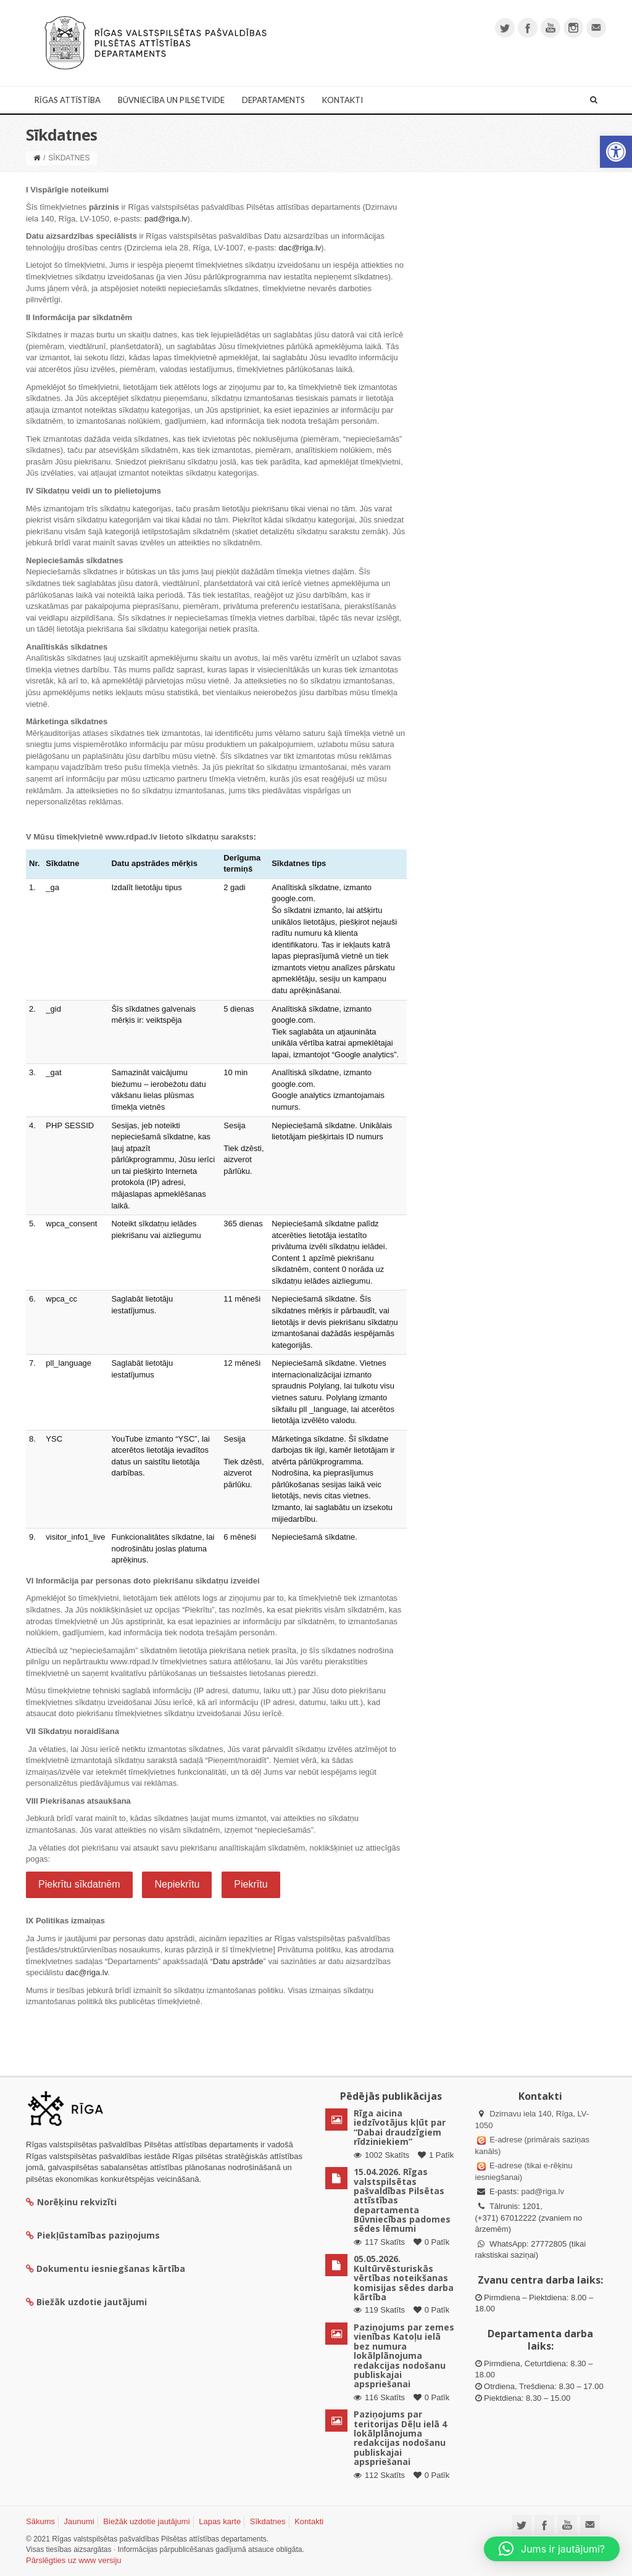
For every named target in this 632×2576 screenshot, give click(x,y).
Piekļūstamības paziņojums (93, 2235)
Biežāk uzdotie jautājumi (146, 2521)
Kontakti (342, 100)
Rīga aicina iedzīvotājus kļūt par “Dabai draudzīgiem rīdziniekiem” (400, 2127)
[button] (616, 152)
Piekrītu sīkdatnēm (79, 1884)
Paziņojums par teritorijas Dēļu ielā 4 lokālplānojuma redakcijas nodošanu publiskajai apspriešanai (400, 2437)
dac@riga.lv (299, 247)
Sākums (40, 2521)
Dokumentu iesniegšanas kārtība (110, 2268)
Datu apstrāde (238, 1961)
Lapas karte (220, 2521)
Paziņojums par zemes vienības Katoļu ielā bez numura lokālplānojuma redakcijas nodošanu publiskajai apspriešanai (404, 2355)
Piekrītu (250, 1884)
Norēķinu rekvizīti (71, 2202)
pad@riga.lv (166, 218)
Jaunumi (79, 2521)
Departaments (273, 100)
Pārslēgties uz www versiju (74, 2560)
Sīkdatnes (268, 2521)
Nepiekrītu (176, 1884)
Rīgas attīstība (68, 100)
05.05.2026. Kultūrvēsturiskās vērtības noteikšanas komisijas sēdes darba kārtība (404, 2278)
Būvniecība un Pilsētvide (171, 100)
